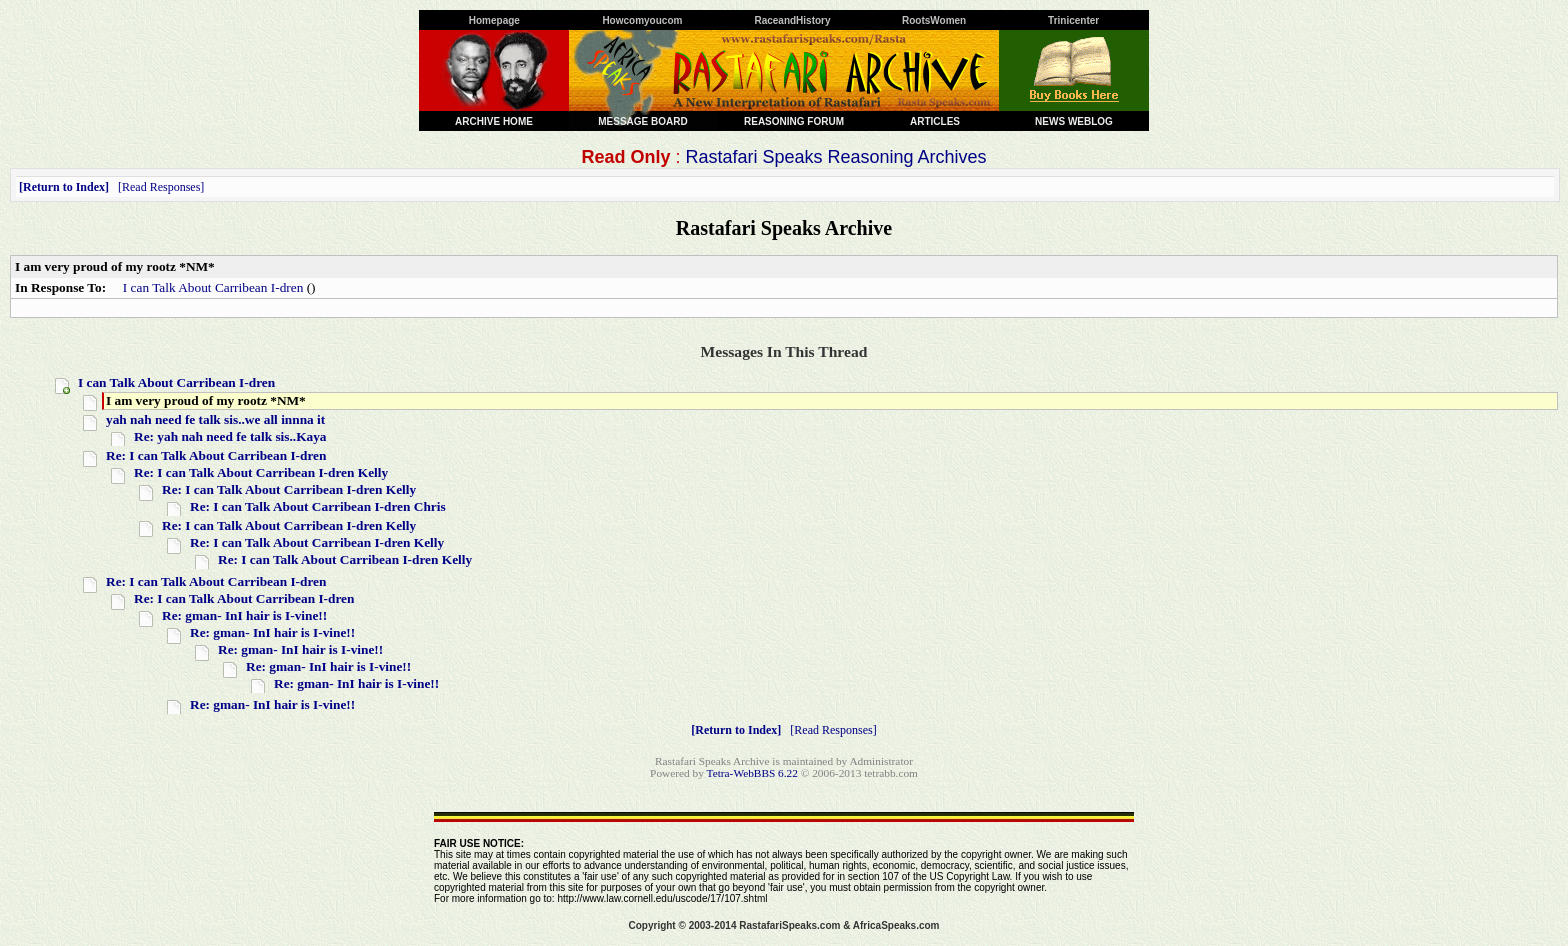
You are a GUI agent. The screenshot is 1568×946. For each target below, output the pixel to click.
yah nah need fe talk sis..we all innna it (215, 419)
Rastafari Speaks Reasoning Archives (835, 157)
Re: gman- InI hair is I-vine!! (244, 615)
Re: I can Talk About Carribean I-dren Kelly (261, 472)
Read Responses (161, 187)
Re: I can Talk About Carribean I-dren (216, 455)
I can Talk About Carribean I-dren (213, 287)
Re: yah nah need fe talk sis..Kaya (230, 436)
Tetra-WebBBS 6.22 (752, 773)
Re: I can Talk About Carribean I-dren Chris (318, 506)
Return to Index (64, 187)
